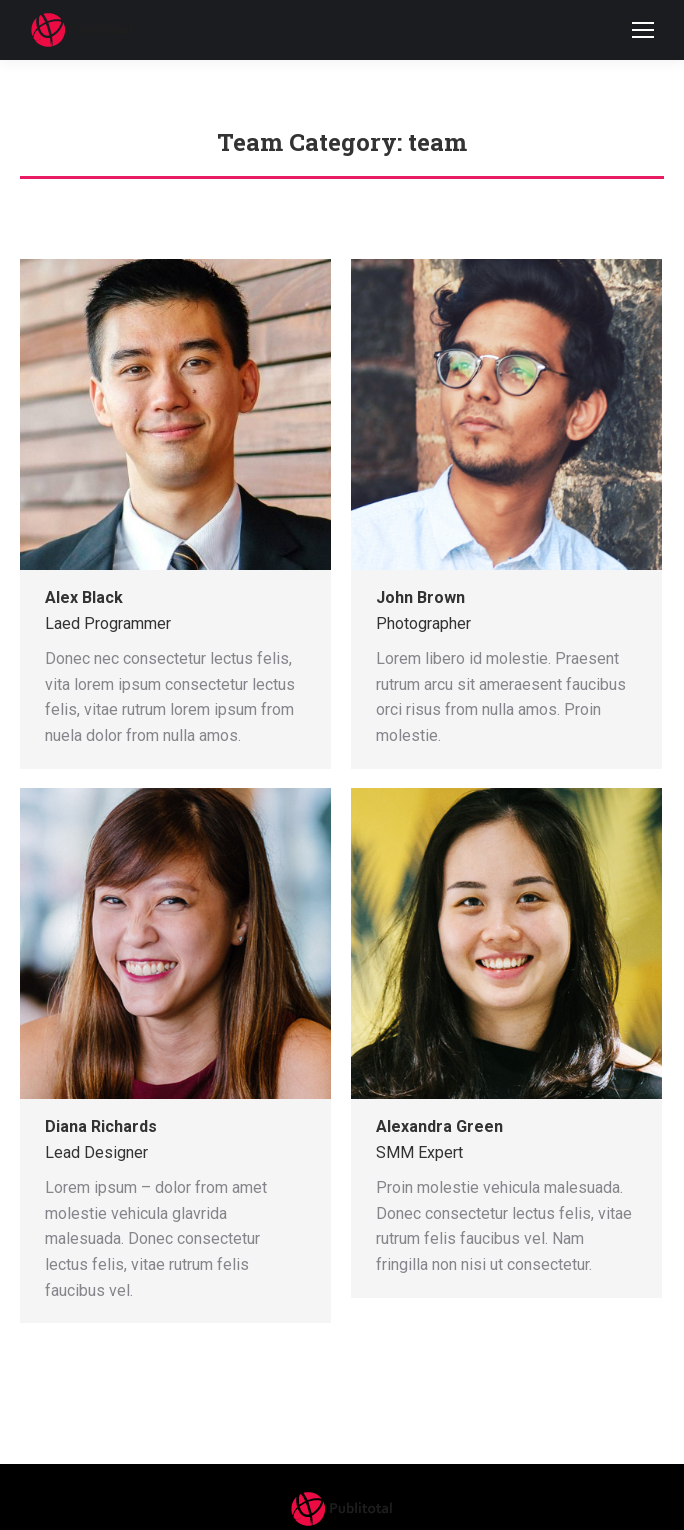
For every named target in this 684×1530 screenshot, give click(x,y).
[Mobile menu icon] (643, 30)
